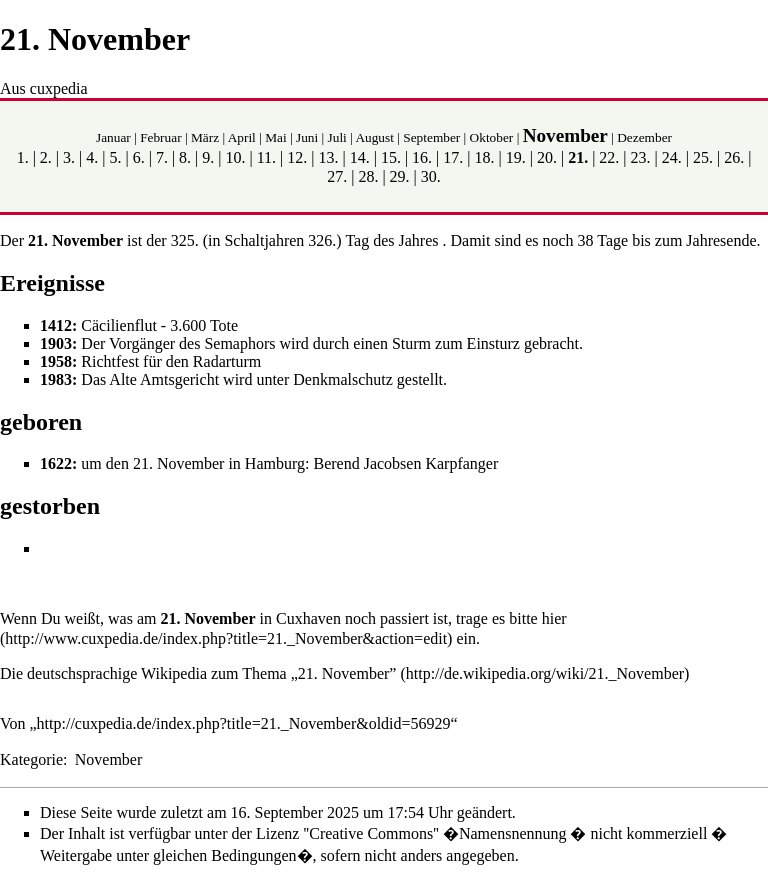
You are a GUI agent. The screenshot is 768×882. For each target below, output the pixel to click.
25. (703, 157)
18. (485, 157)
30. (431, 176)
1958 (56, 361)
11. (266, 157)
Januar (113, 137)
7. (162, 157)
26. (734, 157)
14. (360, 157)
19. (516, 157)
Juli (337, 137)
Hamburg (275, 463)
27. (337, 176)
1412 (56, 325)
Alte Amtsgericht (164, 379)
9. (208, 157)
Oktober (492, 137)
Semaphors (239, 343)
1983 (56, 379)
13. (329, 157)
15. (391, 157)
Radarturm (227, 361)
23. (641, 157)
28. (368, 176)
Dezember (644, 137)
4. (92, 157)
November (565, 135)
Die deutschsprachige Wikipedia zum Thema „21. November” (198, 673)
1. (23, 157)
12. (297, 157)
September (431, 137)
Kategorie (31, 759)
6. (139, 157)
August (374, 137)
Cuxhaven (308, 618)
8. (185, 157)
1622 (56, 463)
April (242, 137)
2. (46, 157)
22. (609, 157)
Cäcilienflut (119, 325)
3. (69, 157)
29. (400, 176)
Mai (275, 137)
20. (547, 157)
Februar (160, 137)
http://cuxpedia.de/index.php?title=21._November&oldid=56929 (244, 723)
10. (235, 157)
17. (453, 157)
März (205, 137)
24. (672, 157)
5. (115, 157)
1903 (56, 343)
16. (422, 157)
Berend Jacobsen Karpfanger (405, 463)
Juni (307, 137)
